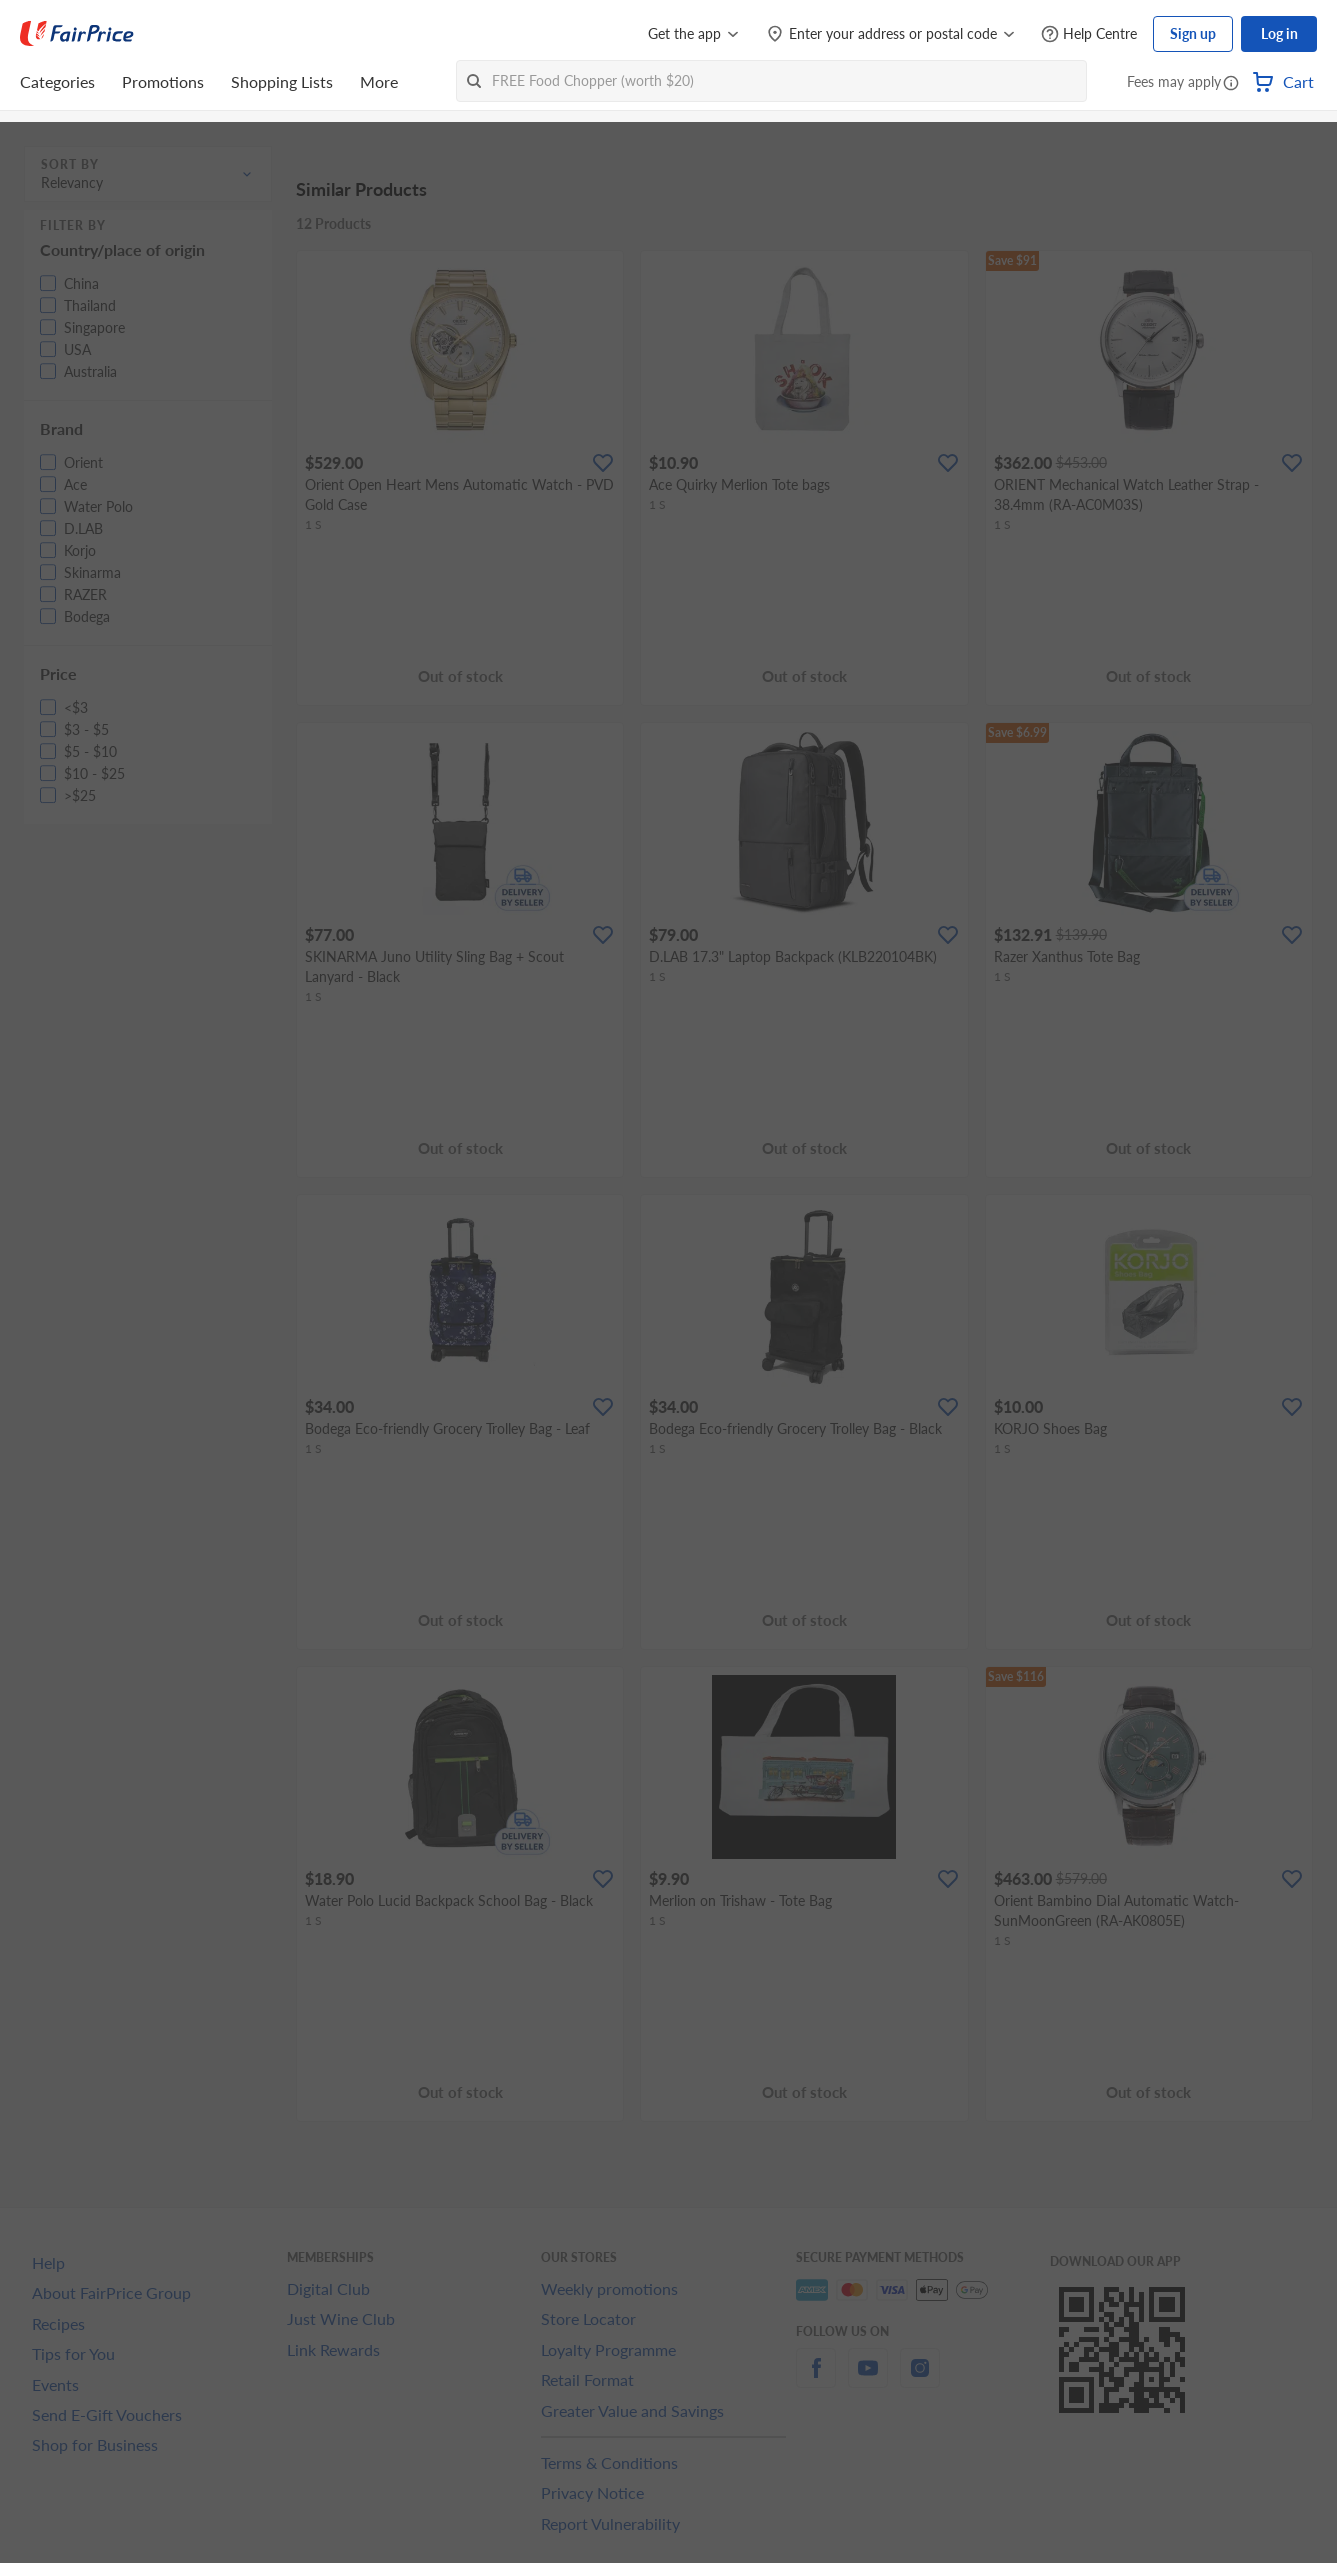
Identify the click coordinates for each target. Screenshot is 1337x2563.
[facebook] (816, 2379)
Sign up (1193, 33)
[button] (1231, 84)
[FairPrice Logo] (77, 34)
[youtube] (868, 2379)
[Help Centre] (1089, 34)
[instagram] (920, 2379)
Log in (1279, 33)
